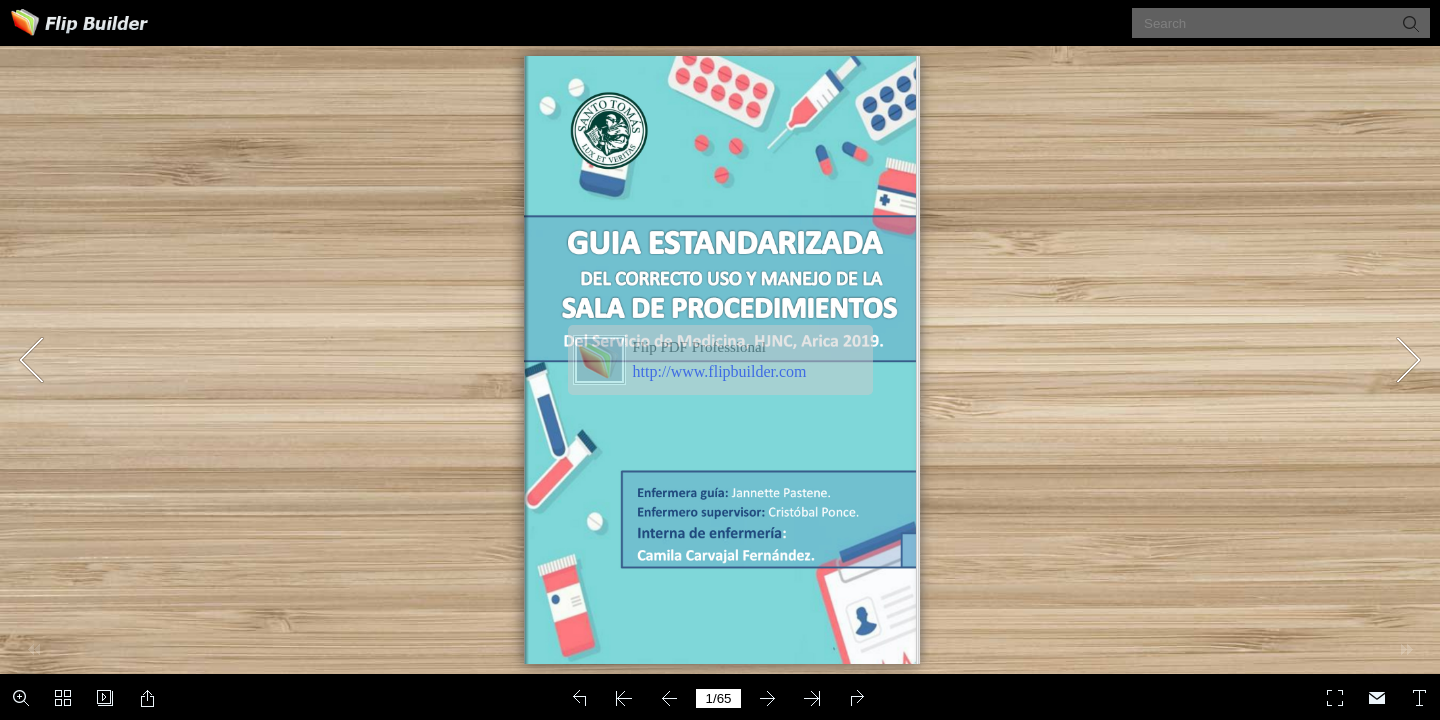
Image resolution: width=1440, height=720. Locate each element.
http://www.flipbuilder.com (720, 371)
